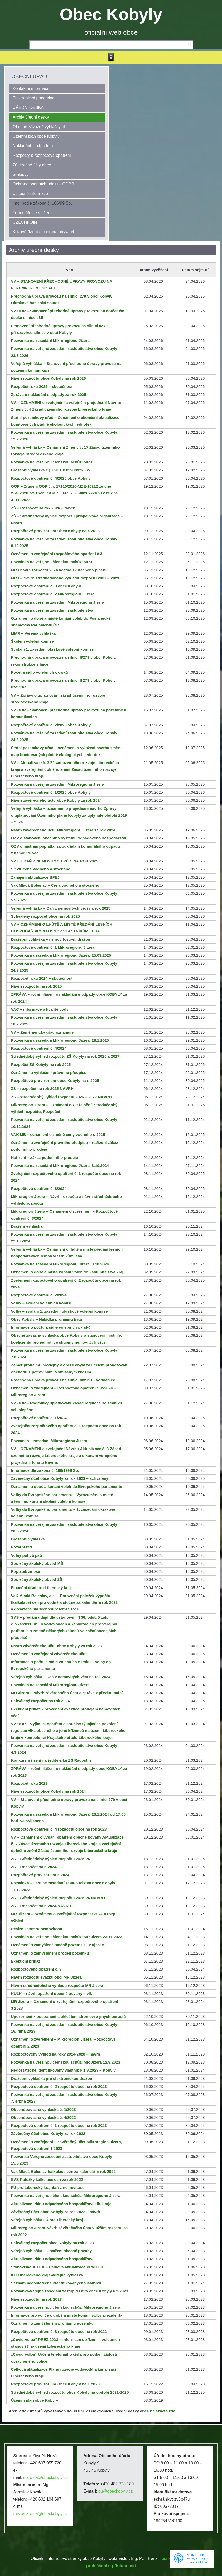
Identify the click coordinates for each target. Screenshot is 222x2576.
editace (168, 2558)
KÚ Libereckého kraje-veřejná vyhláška (47, 2275)
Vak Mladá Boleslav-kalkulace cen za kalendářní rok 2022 (63, 2171)
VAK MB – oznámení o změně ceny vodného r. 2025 (58, 1134)
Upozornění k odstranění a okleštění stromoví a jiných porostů (68, 2016)
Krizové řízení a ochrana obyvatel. (44, 232)
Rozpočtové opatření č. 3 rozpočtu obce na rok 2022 (59, 2331)
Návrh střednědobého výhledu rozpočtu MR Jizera (57, 1985)
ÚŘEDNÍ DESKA (28, 107)
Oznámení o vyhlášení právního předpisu (49, 1072)
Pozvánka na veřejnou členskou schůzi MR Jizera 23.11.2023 (66, 1937)
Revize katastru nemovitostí (36, 1929)
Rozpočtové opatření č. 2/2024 (39, 1295)
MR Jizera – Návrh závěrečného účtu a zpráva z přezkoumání (67, 1693)
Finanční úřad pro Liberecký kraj (41, 1587)
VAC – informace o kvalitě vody (39, 1009)
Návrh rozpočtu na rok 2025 (36, 986)
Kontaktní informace (31, 88)
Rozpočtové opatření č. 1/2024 (39, 1417)
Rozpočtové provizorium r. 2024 (40, 1875)
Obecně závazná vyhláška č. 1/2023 (43, 2109)
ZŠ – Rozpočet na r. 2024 (34, 1867)
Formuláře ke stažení (32, 213)
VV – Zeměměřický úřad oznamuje (42, 1032)
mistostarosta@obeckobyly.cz (40, 2513)
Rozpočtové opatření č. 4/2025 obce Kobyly (51, 478)
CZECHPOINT (26, 222)
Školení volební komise (32, 641)
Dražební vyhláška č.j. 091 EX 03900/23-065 (50, 470)
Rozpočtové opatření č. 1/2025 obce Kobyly (51, 792)
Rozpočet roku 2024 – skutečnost (42, 978)
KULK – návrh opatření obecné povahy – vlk (51, 1993)
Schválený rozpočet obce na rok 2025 (45, 916)
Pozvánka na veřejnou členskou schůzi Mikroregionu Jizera (65, 2195)
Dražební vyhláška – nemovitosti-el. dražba (50, 939)
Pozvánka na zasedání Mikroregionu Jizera (50, 340)
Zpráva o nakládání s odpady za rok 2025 (48, 394)
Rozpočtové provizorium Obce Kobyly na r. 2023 (55, 2384)
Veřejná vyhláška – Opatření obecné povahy (51, 2250)
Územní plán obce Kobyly (36, 136)
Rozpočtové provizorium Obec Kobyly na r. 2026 (55, 530)
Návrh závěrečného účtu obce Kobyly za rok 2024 (56, 800)
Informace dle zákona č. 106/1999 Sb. (45, 1470)
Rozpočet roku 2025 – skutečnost (42, 386)
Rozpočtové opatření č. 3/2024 (39, 1188)
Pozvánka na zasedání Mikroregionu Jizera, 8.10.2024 (60, 1165)
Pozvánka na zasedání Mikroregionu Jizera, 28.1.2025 (60, 1040)
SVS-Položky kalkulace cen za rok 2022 (47, 2179)
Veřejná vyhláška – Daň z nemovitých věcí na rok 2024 (60, 1677)
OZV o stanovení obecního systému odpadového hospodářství (68, 838)
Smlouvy (20, 174)
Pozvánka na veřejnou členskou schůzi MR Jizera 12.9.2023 (65, 2062)
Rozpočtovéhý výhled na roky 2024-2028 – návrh (55, 2054)
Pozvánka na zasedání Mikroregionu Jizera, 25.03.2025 (61, 955)
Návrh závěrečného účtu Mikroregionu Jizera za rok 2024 (63, 830)
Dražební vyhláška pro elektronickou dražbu (51, 2078)
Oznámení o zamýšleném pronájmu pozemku (52, 2323)
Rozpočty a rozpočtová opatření (42, 155)
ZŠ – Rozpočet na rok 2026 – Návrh (43, 508)
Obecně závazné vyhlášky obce (42, 126)
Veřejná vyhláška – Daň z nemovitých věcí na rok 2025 (60, 908)
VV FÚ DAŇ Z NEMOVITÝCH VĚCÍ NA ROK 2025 (54, 861)
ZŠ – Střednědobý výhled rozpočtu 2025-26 (50, 1859)
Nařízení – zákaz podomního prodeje (44, 1157)
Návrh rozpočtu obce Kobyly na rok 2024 (48, 1791)
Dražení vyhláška (27, 1226)
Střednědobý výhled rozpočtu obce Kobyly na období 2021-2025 (70, 2392)
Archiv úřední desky (31, 117)
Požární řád (21, 1547)
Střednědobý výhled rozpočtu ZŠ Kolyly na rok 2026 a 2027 (65, 1056)
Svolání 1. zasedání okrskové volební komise (52, 649)
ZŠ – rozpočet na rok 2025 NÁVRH (42, 1088)
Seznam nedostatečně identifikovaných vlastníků (56, 2283)
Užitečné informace (30, 193)
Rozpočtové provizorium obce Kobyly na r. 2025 (55, 1080)
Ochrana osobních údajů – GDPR (43, 184)
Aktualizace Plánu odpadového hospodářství (52, 2258)
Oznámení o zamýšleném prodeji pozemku (50, 1953)
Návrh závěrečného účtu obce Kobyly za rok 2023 (56, 1646)
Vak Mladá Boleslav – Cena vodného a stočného (55, 885)
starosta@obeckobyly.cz (45, 2477)
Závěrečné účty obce (32, 165)
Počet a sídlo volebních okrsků (39, 672)
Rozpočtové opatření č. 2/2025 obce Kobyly (51, 725)
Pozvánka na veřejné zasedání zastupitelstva (52, 610)
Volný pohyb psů (26, 1555)
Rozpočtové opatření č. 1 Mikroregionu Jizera (52, 947)
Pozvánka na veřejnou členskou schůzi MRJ (51, 462)
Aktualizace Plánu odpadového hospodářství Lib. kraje (61, 2203)
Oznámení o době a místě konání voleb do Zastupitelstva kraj (67, 1272)
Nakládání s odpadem (33, 146)
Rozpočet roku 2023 (29, 1783)
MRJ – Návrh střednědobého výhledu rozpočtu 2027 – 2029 (65, 578)
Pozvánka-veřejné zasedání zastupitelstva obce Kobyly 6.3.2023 (69, 2291)
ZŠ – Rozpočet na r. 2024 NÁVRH (41, 1906)
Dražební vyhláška (28, 1539)
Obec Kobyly (111, 14)
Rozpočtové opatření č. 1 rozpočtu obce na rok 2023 (59, 2125)
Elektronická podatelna (33, 98)
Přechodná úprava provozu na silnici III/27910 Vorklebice (63, 1380)
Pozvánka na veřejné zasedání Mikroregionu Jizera (57, 602)
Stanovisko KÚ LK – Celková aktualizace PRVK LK (57, 2267)
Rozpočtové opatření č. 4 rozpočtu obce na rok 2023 (59, 1829)
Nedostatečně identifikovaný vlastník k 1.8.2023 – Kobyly (63, 2070)
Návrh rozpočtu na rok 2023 (36, 2299)
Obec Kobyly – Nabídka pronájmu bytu (46, 1319)
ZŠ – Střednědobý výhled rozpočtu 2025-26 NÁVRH (58, 1898)
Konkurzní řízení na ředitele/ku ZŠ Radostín (51, 1760)
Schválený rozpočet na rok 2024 (40, 1701)
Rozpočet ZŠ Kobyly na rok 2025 (41, 1064)
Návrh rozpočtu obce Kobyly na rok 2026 (48, 378)
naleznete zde (162, 2411)
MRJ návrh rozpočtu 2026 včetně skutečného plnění (58, 570)
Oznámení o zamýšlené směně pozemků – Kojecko (57, 1945)
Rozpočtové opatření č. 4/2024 (39, 1048)
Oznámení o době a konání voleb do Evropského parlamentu (66, 1486)
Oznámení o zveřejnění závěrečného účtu (49, 1654)
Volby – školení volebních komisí (41, 1303)
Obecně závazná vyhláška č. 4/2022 (43, 2117)
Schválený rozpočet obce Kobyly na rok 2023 (52, 2242)
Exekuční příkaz (25, 1961)
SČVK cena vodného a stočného (40, 869)
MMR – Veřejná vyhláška (33, 633)
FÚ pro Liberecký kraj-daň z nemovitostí (48, 2187)
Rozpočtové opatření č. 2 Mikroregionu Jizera (52, 594)
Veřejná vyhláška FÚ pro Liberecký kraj (47, 2219)
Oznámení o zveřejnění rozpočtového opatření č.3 (56, 553)
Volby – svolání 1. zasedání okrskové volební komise (59, 1311)
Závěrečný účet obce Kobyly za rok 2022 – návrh (55, 2211)
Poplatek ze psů (25, 1571)
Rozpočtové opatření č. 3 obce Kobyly (46, 586)
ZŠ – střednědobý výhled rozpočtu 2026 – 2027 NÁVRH (61, 1097)
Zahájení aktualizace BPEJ (35, 877)
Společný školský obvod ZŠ (36, 1579)
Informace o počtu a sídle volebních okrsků (51, 1327)
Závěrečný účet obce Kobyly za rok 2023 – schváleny (59, 1478)
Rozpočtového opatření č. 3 (36, 1969)
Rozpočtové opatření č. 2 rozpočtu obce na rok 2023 (59, 2086)
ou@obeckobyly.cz (115, 2491)
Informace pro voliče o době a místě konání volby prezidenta (66, 2315)
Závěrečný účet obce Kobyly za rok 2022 (48, 2133)
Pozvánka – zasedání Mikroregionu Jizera (49, 1440)
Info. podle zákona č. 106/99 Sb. (42, 203)
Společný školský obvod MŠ (37, 1563)
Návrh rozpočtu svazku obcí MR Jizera (46, 1977)
